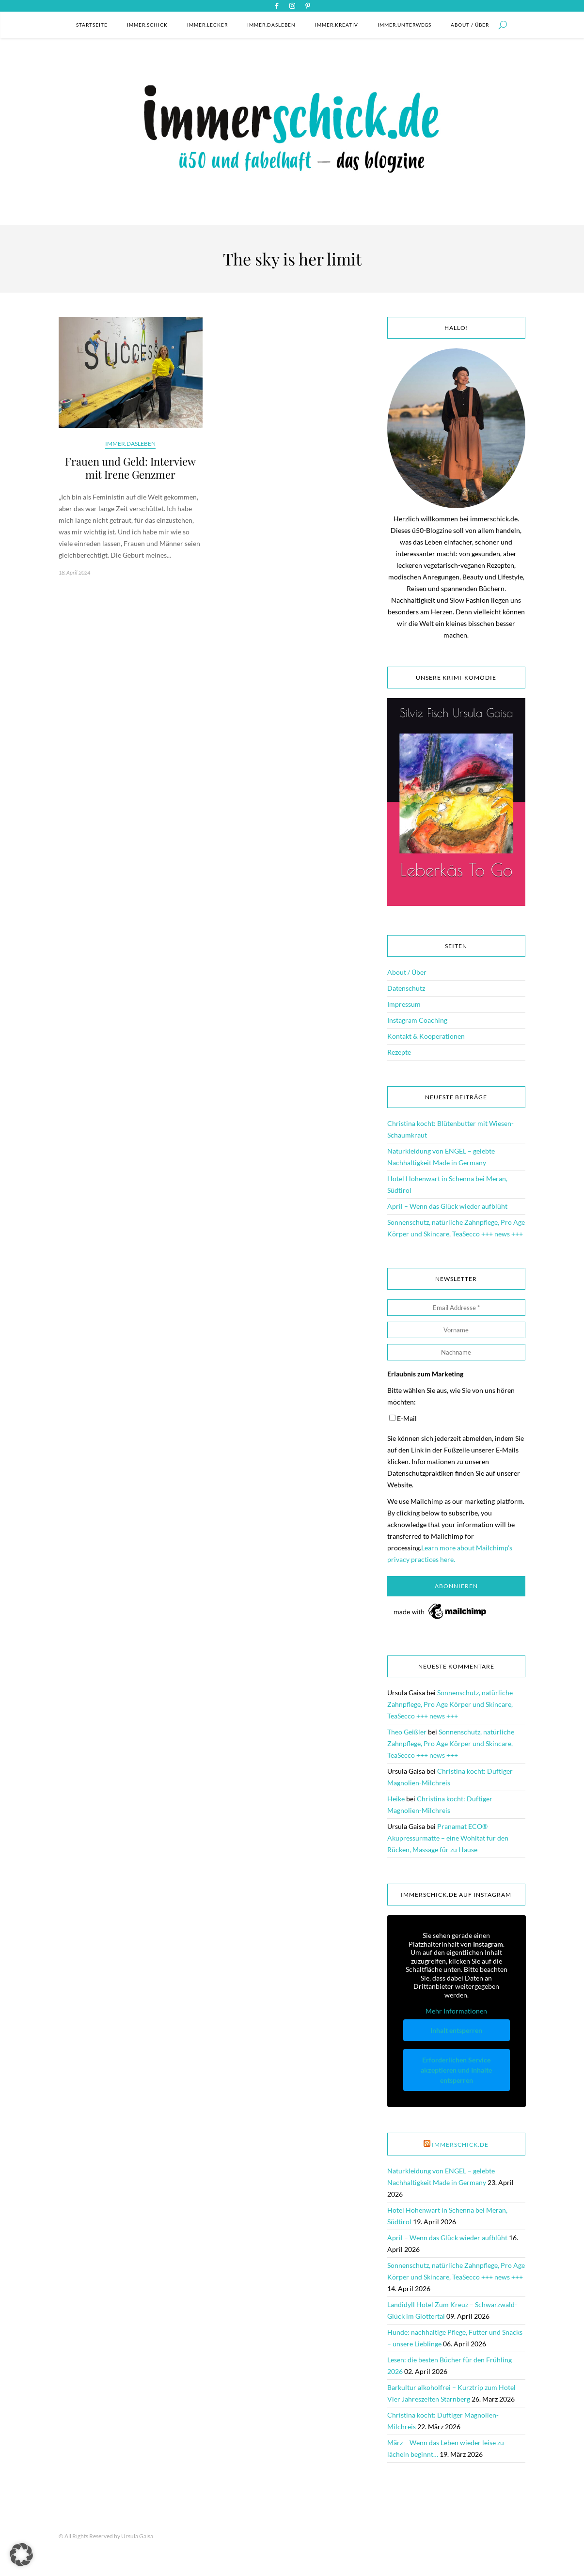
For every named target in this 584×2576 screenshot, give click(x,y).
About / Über (470, 25)
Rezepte (399, 1052)
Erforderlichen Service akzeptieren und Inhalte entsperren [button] (456, 2069)
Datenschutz (406, 988)
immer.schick (147, 25)
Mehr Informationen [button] (456, 2011)
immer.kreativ (336, 25)
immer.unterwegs (404, 25)
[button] (21, 2554)
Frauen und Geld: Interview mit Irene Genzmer (130, 468)
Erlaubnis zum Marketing (425, 1374)
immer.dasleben (271, 25)
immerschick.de (460, 2144)
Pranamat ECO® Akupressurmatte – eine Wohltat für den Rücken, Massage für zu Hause (447, 1838)
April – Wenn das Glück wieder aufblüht (447, 1206)
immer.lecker (207, 25)
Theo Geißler (406, 1732)
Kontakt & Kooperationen (426, 1036)
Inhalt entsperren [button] (456, 2030)
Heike (396, 1799)
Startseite (92, 25)
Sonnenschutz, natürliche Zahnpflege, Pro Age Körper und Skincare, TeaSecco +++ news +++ (450, 1704)
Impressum (404, 1004)
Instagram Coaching (417, 1020)
